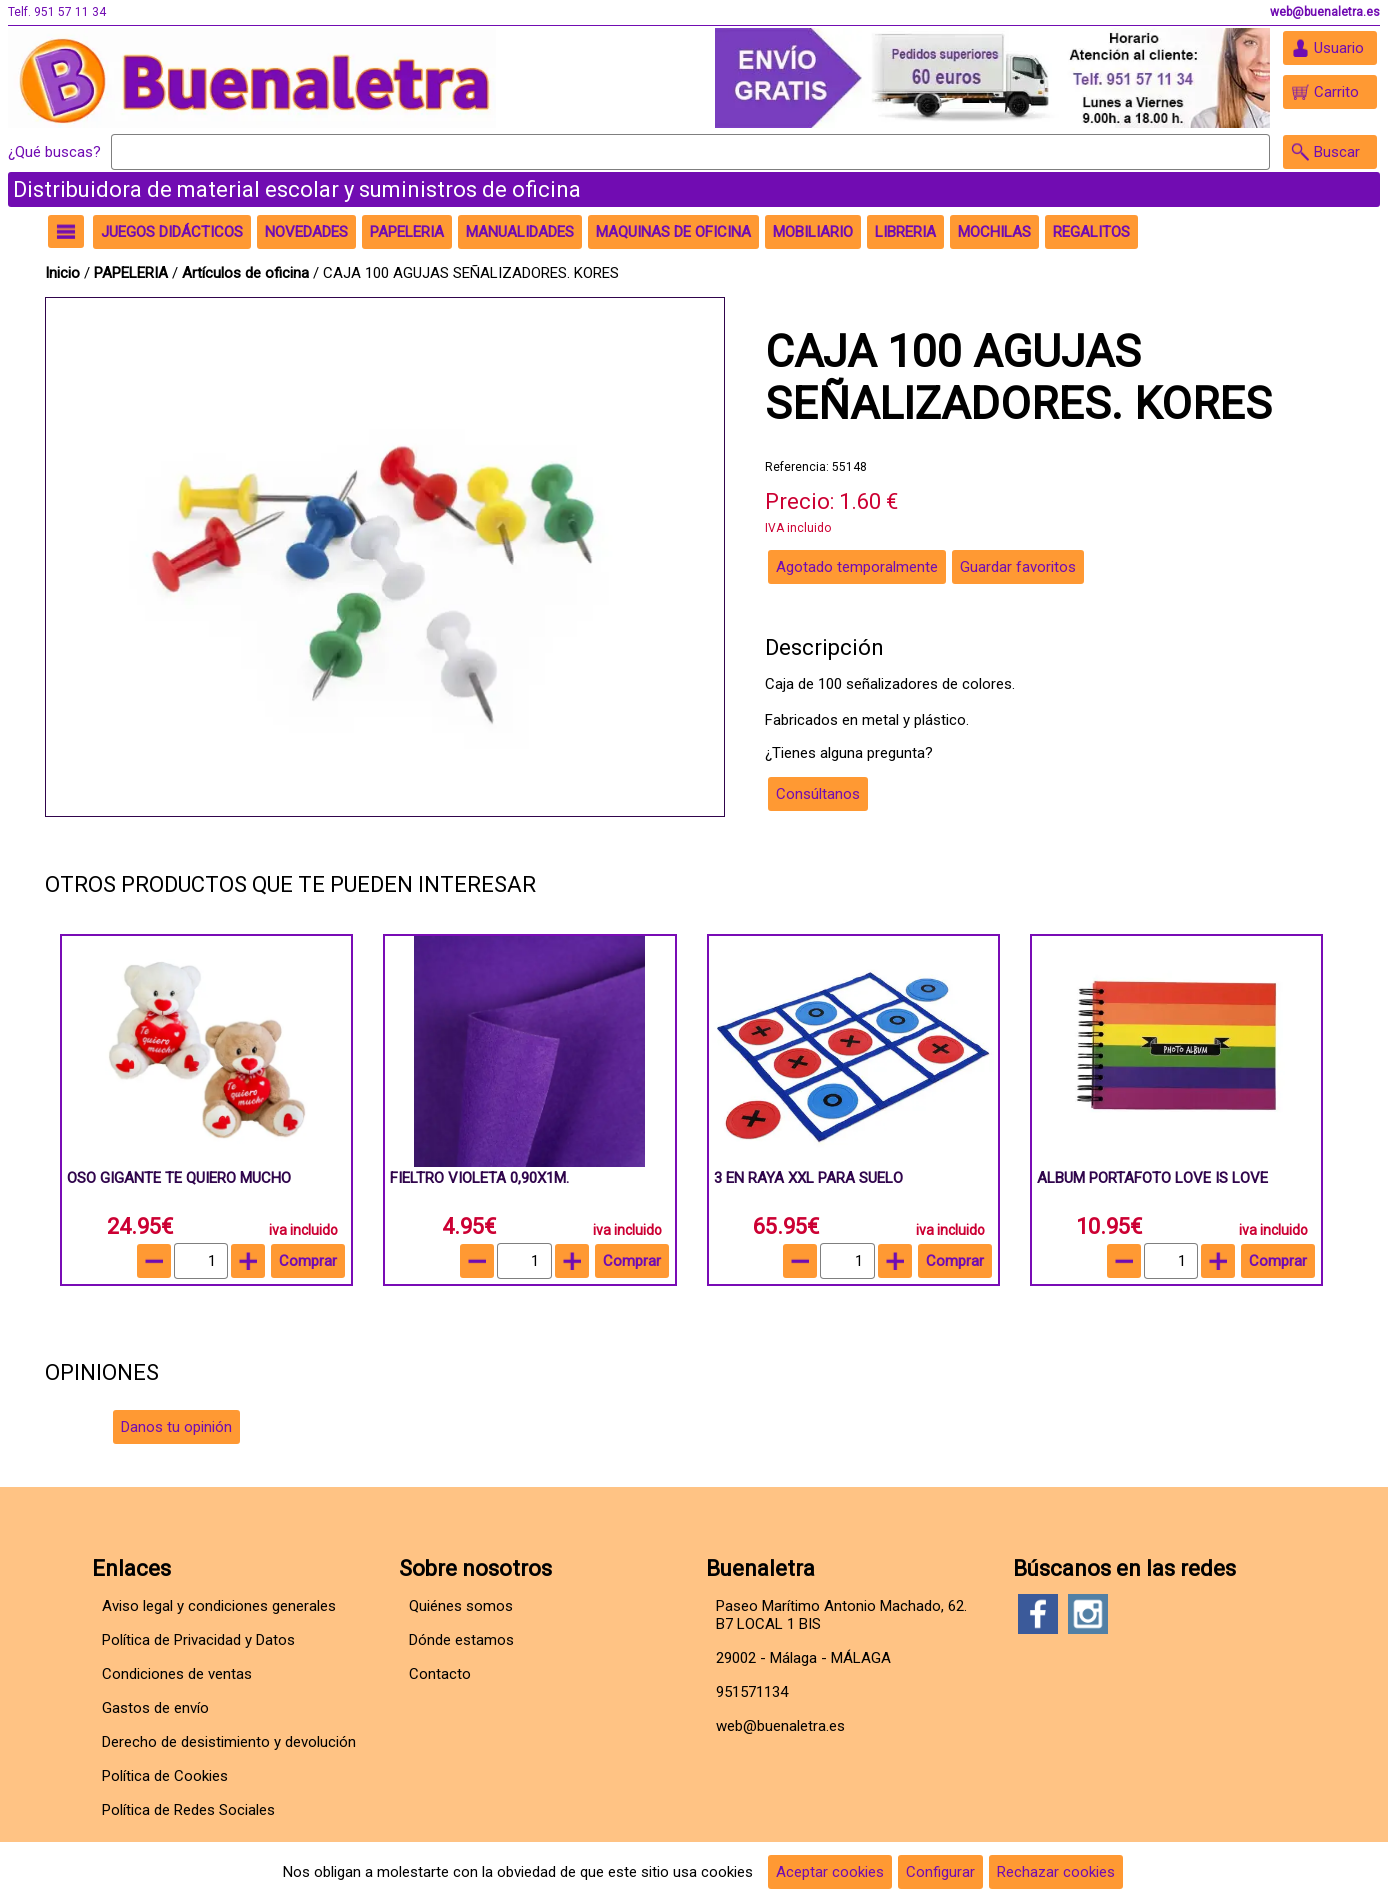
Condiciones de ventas (177, 1674)
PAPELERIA (133, 273)
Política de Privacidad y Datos (198, 1640)
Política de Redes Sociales (188, 1810)
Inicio (62, 273)
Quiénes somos (461, 1606)
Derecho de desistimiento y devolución (229, 1742)
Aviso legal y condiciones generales (219, 1606)
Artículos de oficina (247, 273)
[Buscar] (690, 152)
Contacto (440, 1674)
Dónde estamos (461, 1640)
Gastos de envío (155, 1708)
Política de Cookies (165, 1776)
